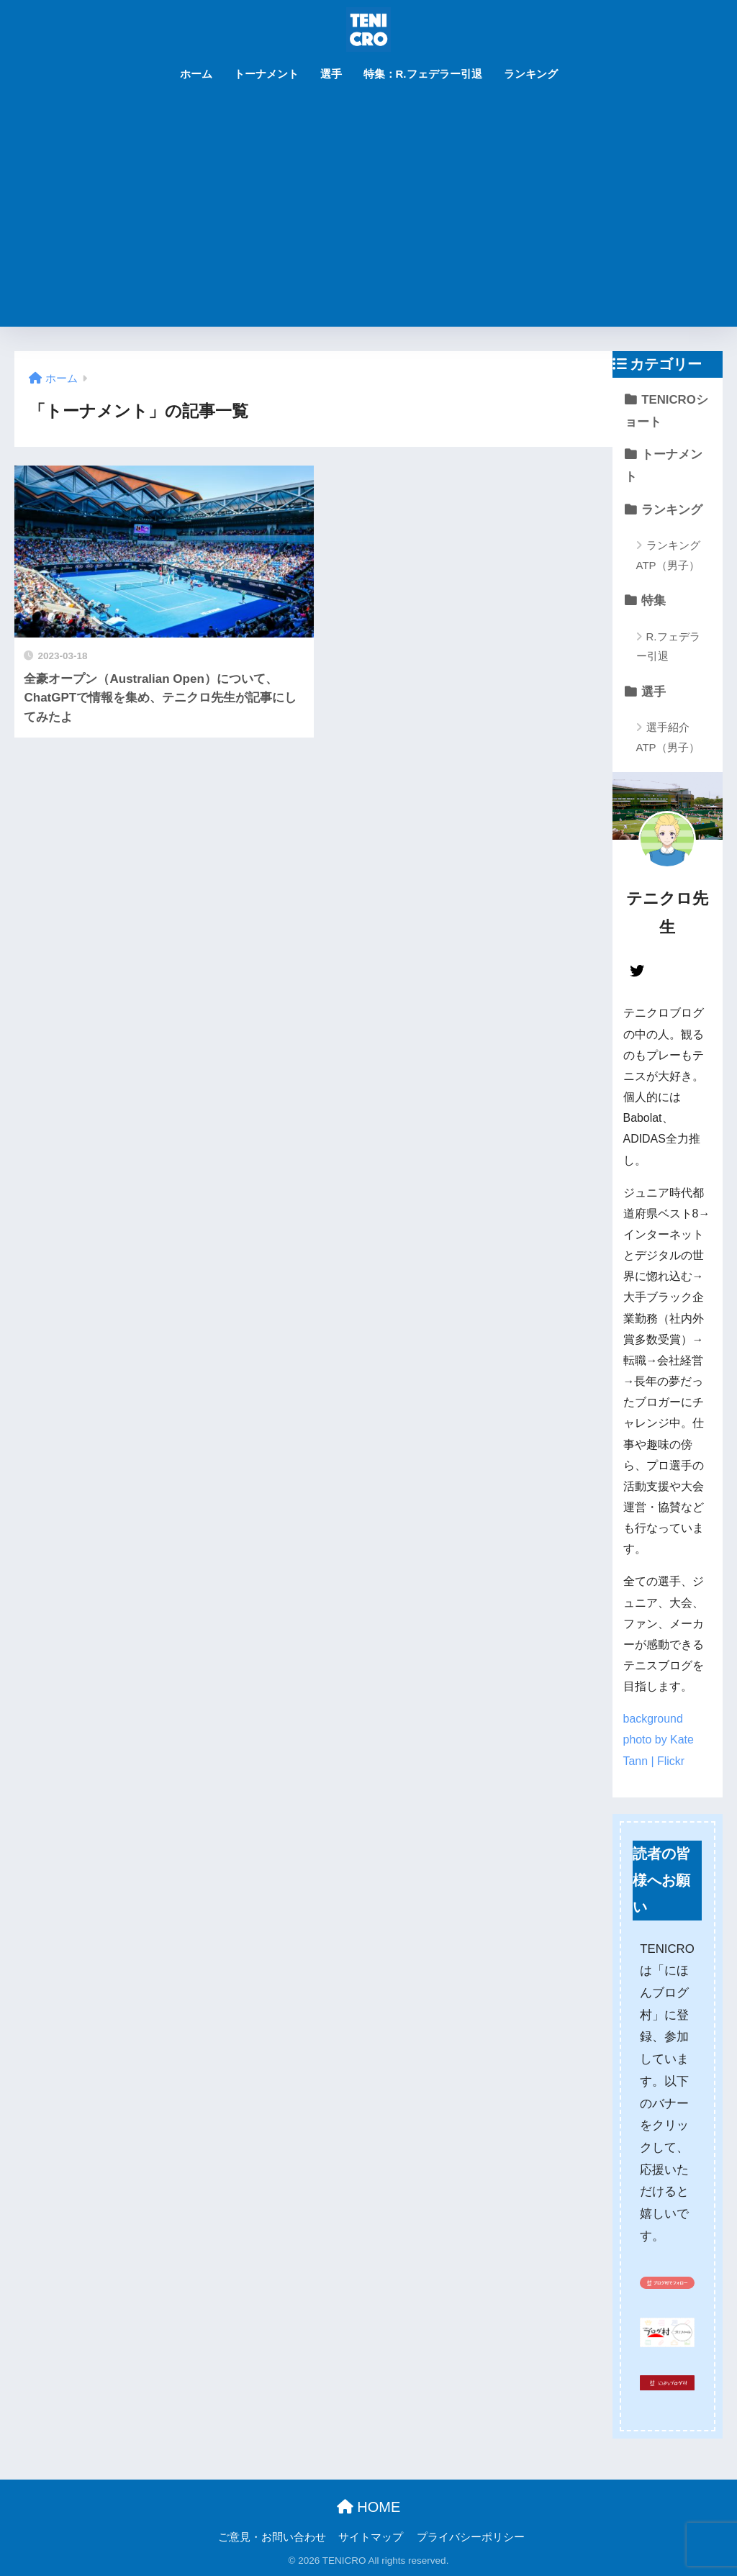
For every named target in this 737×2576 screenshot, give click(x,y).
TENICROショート (666, 411)
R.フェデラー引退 (668, 646)
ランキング (531, 74)
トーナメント (266, 74)
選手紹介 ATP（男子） (668, 737)
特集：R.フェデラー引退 (422, 74)
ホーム (196, 74)
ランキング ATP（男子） (668, 555)
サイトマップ (370, 2537)
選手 (331, 74)
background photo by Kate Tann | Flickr (658, 1740)
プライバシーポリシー (471, 2537)
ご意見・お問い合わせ (272, 2537)
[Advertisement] (369, 218)
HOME (369, 2507)
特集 (653, 600)
